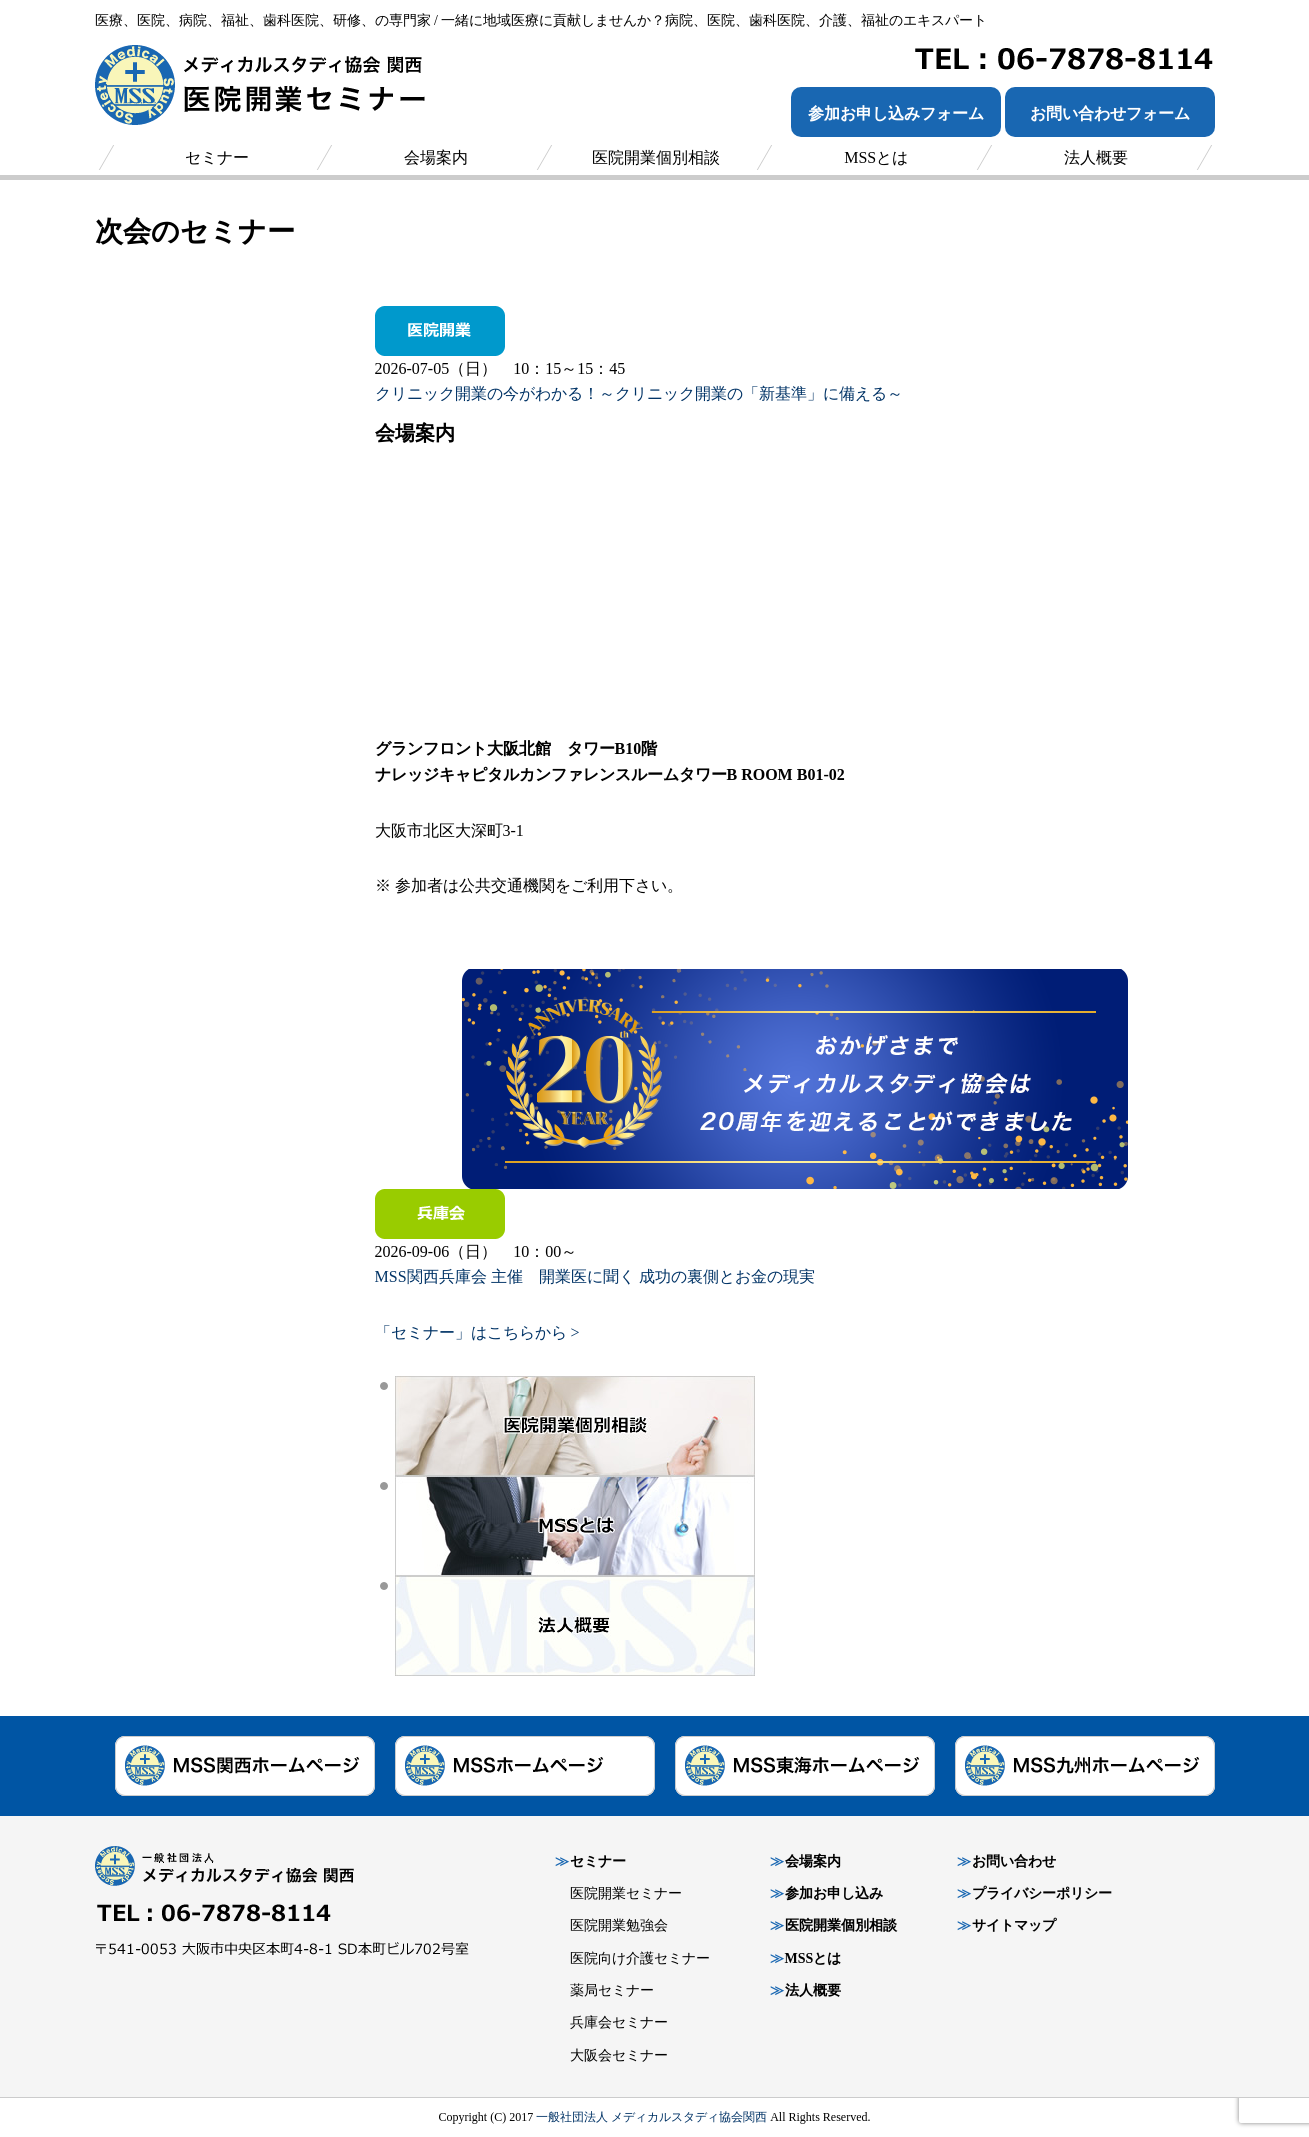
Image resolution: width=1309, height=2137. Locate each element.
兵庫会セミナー (619, 2022)
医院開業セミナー (626, 1893)
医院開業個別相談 (841, 1925)
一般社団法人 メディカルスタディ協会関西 (651, 2117)
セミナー (598, 1861)
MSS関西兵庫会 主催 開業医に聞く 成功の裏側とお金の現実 (595, 1276)
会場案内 (813, 1861)
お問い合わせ (1014, 1861)
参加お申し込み (834, 1893)
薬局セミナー (612, 1990)
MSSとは (813, 1958)
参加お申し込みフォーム (896, 113)
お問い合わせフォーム (1110, 113)
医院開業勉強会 (619, 1925)
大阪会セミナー (619, 2055)
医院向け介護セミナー (640, 1958)
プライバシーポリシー (1042, 1893)
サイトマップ (1014, 1925)
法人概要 (813, 1990)
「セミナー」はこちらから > (477, 1332)
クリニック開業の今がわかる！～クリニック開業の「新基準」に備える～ (639, 393)
